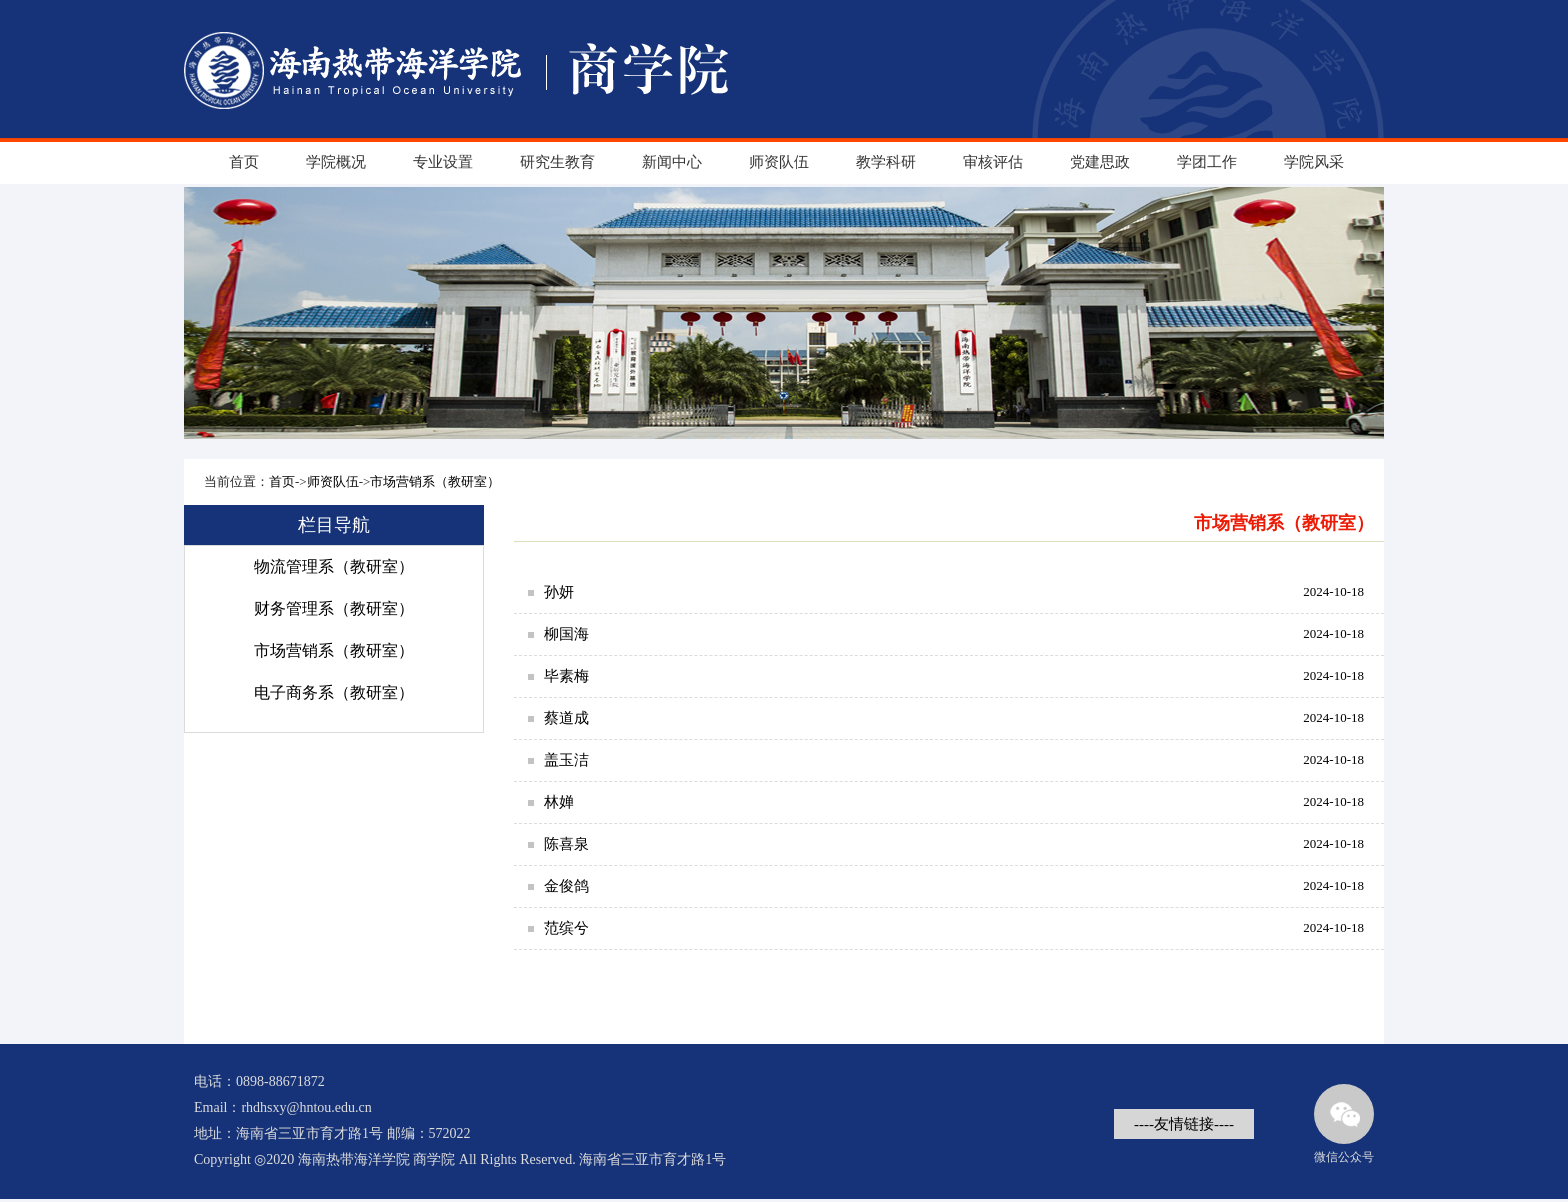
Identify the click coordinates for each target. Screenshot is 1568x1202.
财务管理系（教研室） (334, 608)
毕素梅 (566, 676)
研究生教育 (557, 162)
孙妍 (559, 592)
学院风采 (1314, 162)
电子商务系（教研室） (334, 692)
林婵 (559, 802)
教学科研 (886, 162)
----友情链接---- (1184, 1124)
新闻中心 (672, 162)
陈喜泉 (566, 844)
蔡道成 (566, 718)
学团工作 (1207, 162)
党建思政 (1100, 162)
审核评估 (993, 162)
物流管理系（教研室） (334, 566)
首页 (244, 162)
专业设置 (443, 162)
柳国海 (566, 634)
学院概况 (336, 162)
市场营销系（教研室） (435, 481)
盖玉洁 (566, 760)
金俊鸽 (566, 886)
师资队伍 (779, 162)
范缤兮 (566, 928)
